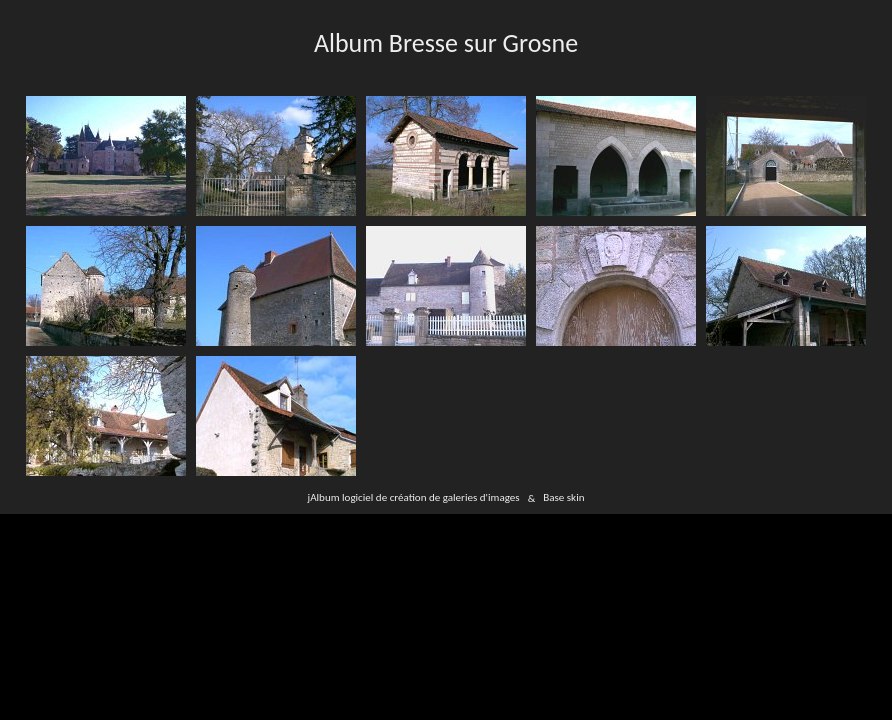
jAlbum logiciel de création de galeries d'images (414, 498)
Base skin (563, 498)
